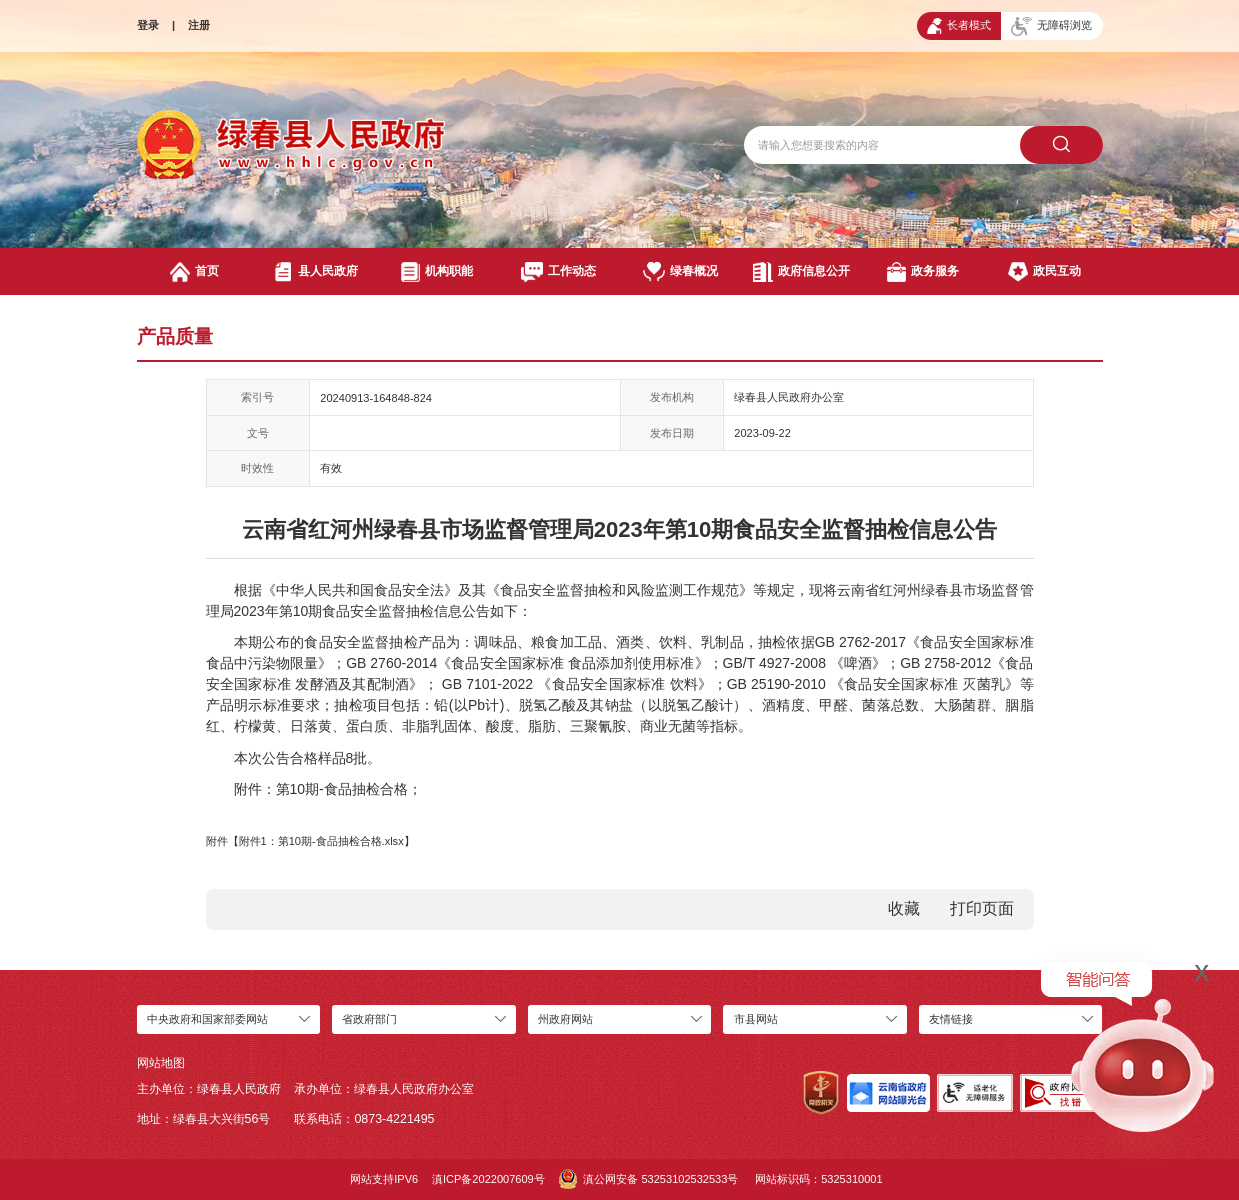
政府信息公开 (801, 271)
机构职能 (437, 271)
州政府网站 (565, 1019)
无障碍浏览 (1051, 26)
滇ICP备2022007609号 (488, 1179)
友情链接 (951, 1019)
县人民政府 (316, 271)
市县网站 (756, 1019)
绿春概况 (680, 271)
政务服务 (923, 271)
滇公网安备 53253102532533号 (649, 1179)
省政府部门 (369, 1019)
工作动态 (558, 271)
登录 (148, 25)
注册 (199, 25)
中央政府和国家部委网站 (207, 1019)
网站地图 (161, 1063)
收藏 (904, 908)
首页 (195, 271)
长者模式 (958, 26)
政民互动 (1044, 271)
